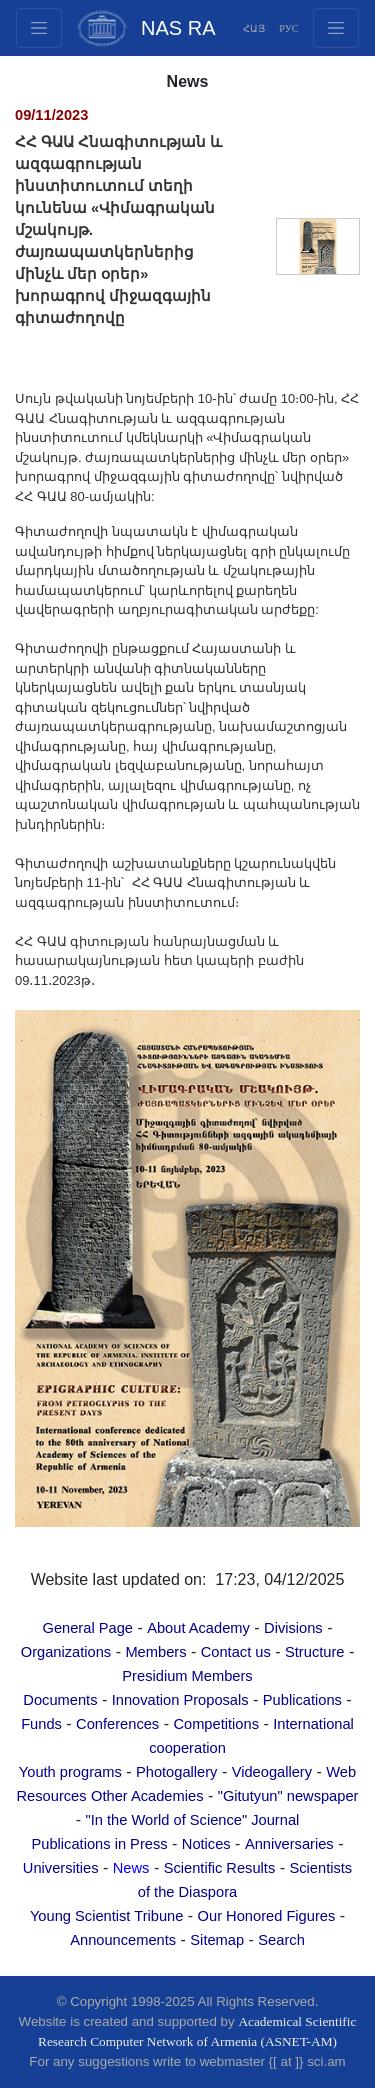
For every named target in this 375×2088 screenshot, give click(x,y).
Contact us (236, 1652)
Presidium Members (187, 1676)
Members (155, 1652)
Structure (314, 1652)
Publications (302, 1700)
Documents (60, 1700)
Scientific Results (220, 1868)
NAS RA (178, 28)
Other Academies (147, 1796)
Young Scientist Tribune (106, 1916)
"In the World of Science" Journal (192, 1820)
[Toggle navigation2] (39, 28)
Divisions (293, 1628)
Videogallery (272, 1772)
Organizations (66, 1652)
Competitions (216, 1724)
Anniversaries (289, 1844)
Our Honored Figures (267, 1916)
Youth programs (70, 1772)
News (131, 1868)
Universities (61, 1868)
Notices (206, 1844)
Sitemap (217, 1940)
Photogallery (176, 1772)
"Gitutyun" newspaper (288, 1796)
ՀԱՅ (254, 28)
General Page (88, 1628)
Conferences (117, 1724)
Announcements (123, 1940)
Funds (41, 1724)
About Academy (198, 1628)
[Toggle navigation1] (336, 28)
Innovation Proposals (180, 1700)
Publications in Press (100, 1844)
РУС (288, 28)
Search (281, 1940)
